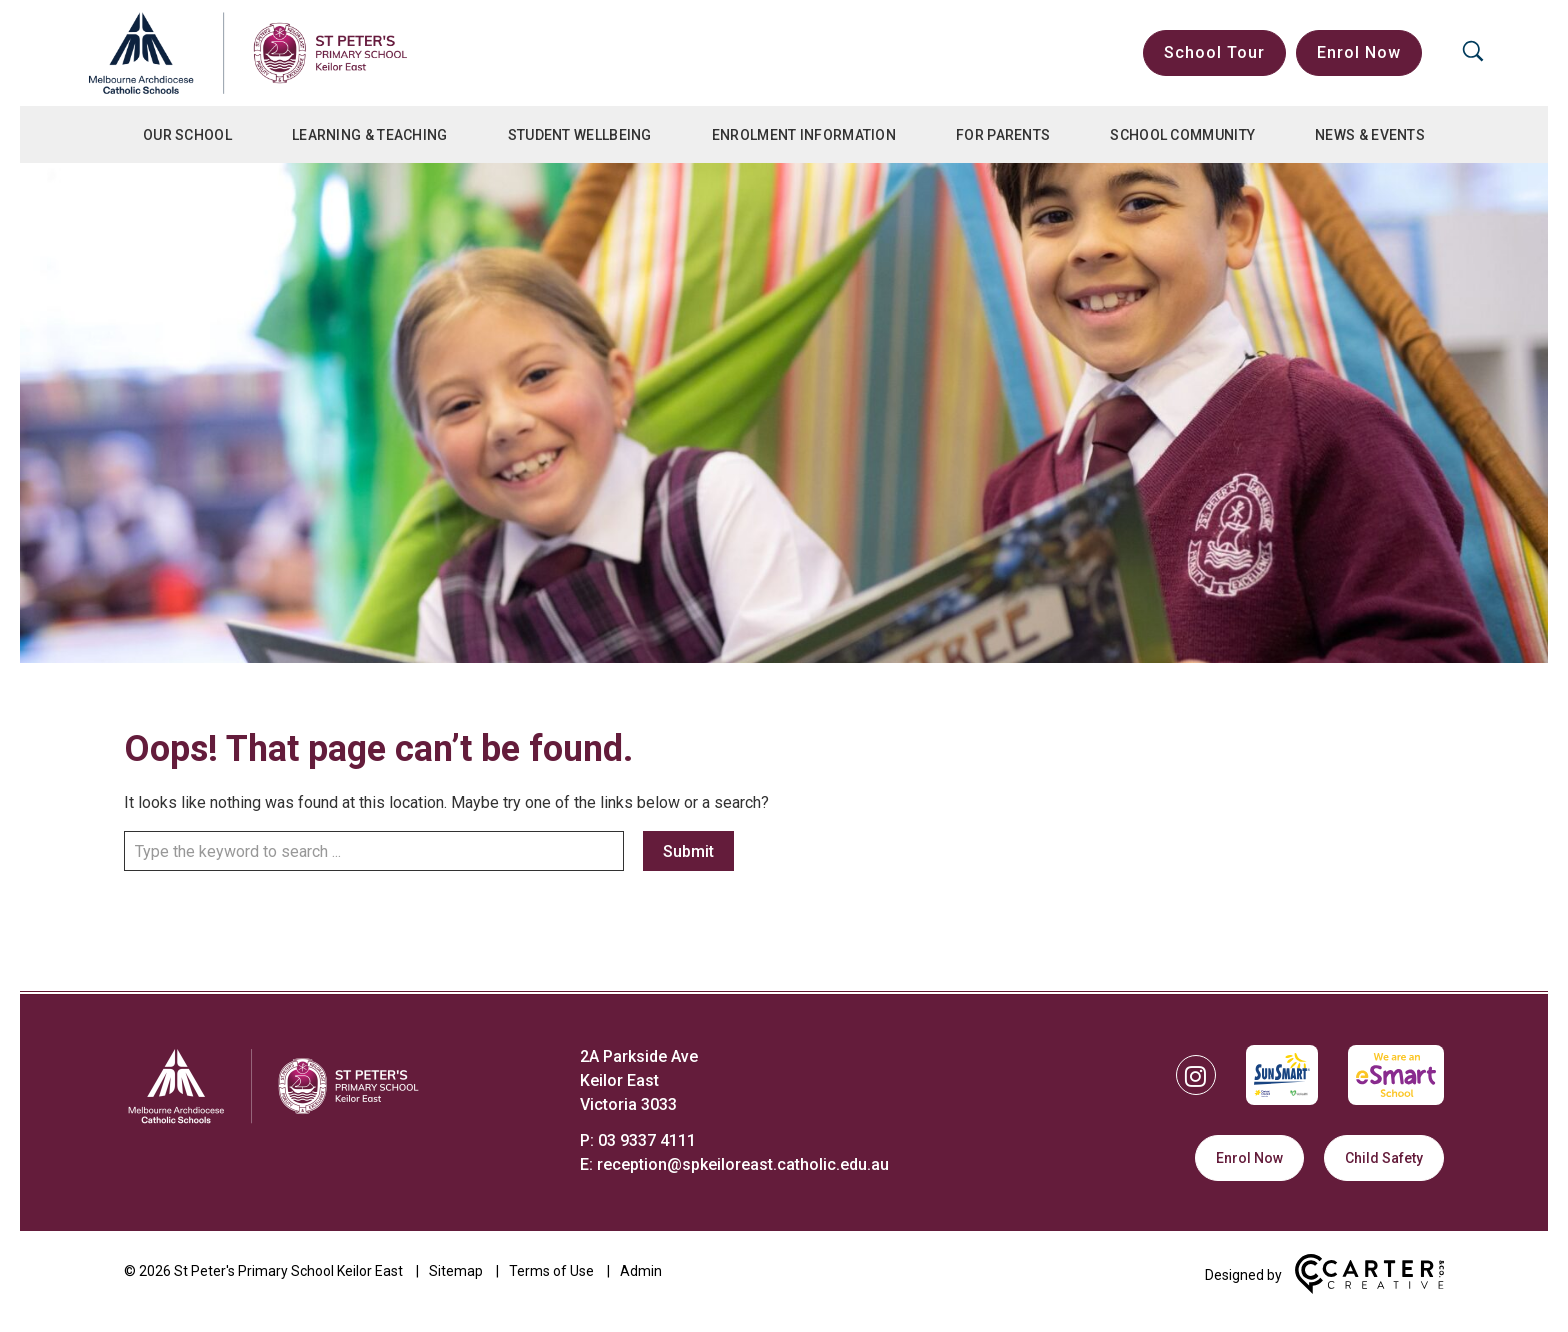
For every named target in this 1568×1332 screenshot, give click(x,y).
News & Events (1370, 135)
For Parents (1003, 135)
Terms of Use (551, 1271)
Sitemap (456, 1271)
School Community (1182, 135)
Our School (187, 135)
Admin (641, 1271)
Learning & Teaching (370, 135)
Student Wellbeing (580, 135)
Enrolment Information (804, 135)
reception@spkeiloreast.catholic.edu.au (743, 1164)
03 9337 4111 (647, 1140)
